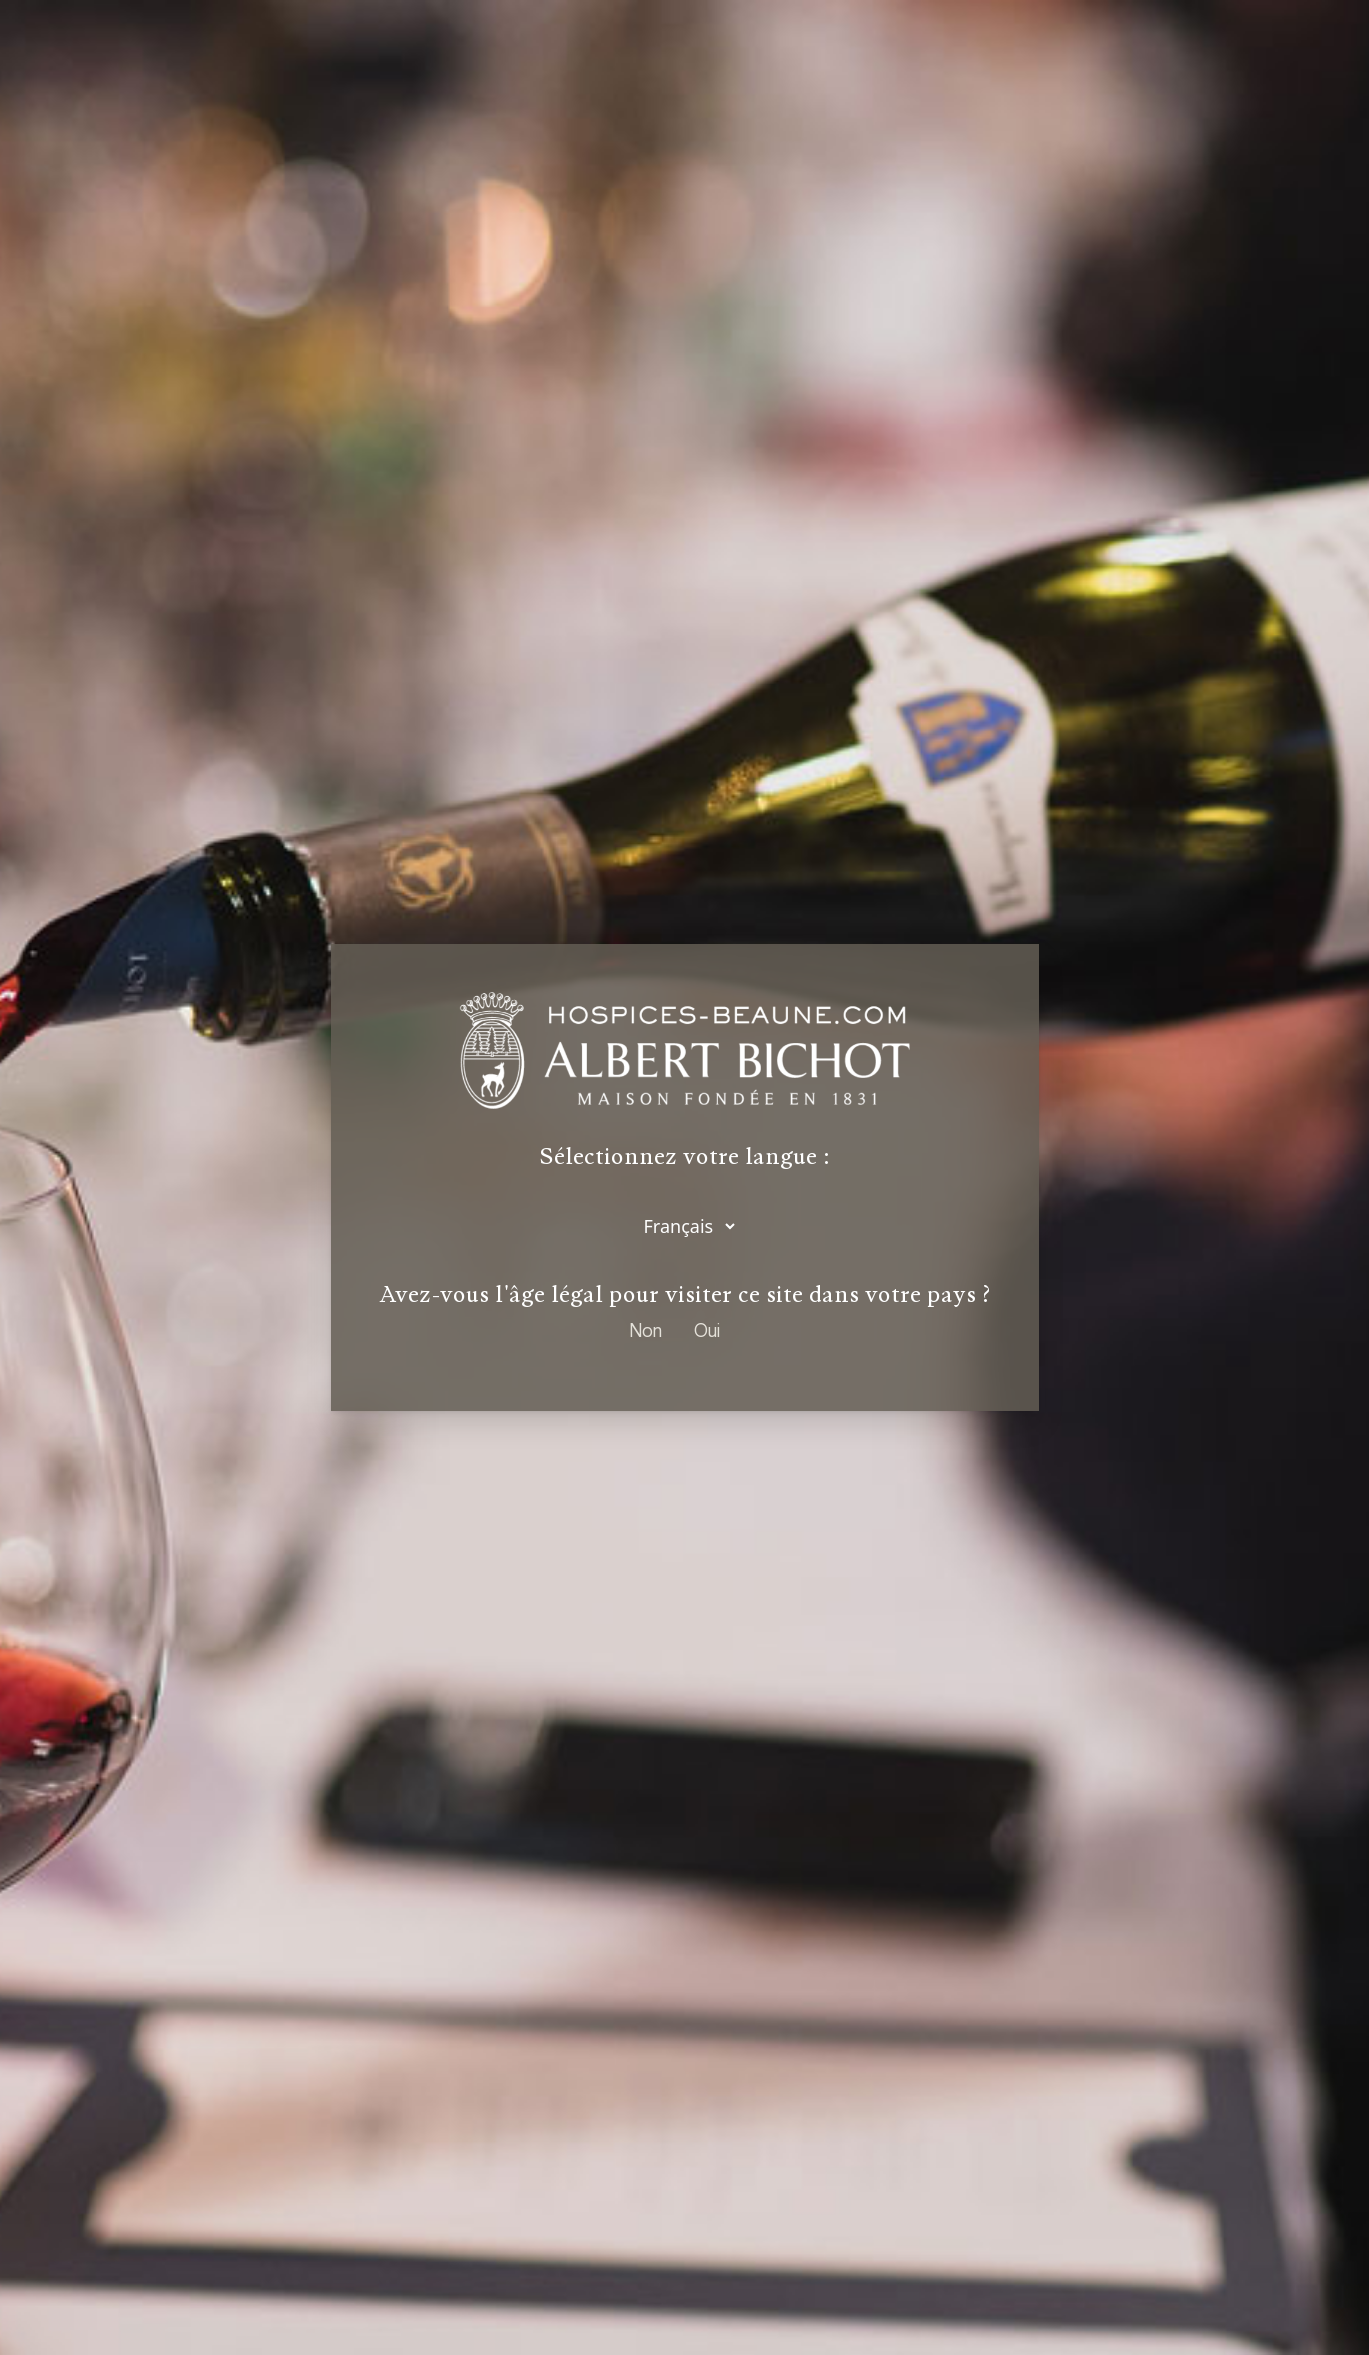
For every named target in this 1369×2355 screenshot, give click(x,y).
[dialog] (684, 1177)
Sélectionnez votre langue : (685, 1158)
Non (645, 1330)
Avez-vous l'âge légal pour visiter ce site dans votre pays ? (685, 1294)
